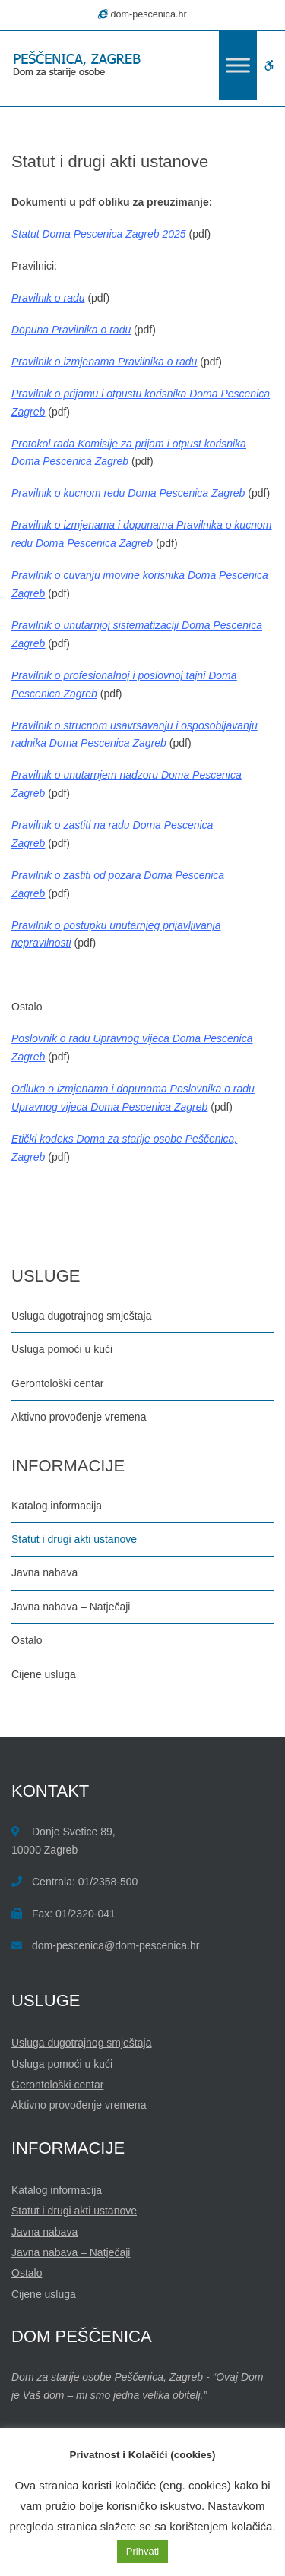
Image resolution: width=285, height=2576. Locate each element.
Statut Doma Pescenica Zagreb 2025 (98, 234)
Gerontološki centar (57, 1383)
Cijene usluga (43, 1674)
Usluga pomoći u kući (61, 1349)
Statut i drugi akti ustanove (74, 1539)
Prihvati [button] (142, 2551)
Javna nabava (44, 1572)
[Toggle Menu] (238, 65)
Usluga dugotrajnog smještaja (81, 1316)
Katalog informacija (56, 1506)
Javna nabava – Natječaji (70, 1607)
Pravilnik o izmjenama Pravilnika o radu (104, 362)
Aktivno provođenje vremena (78, 1417)
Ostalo (26, 1640)
